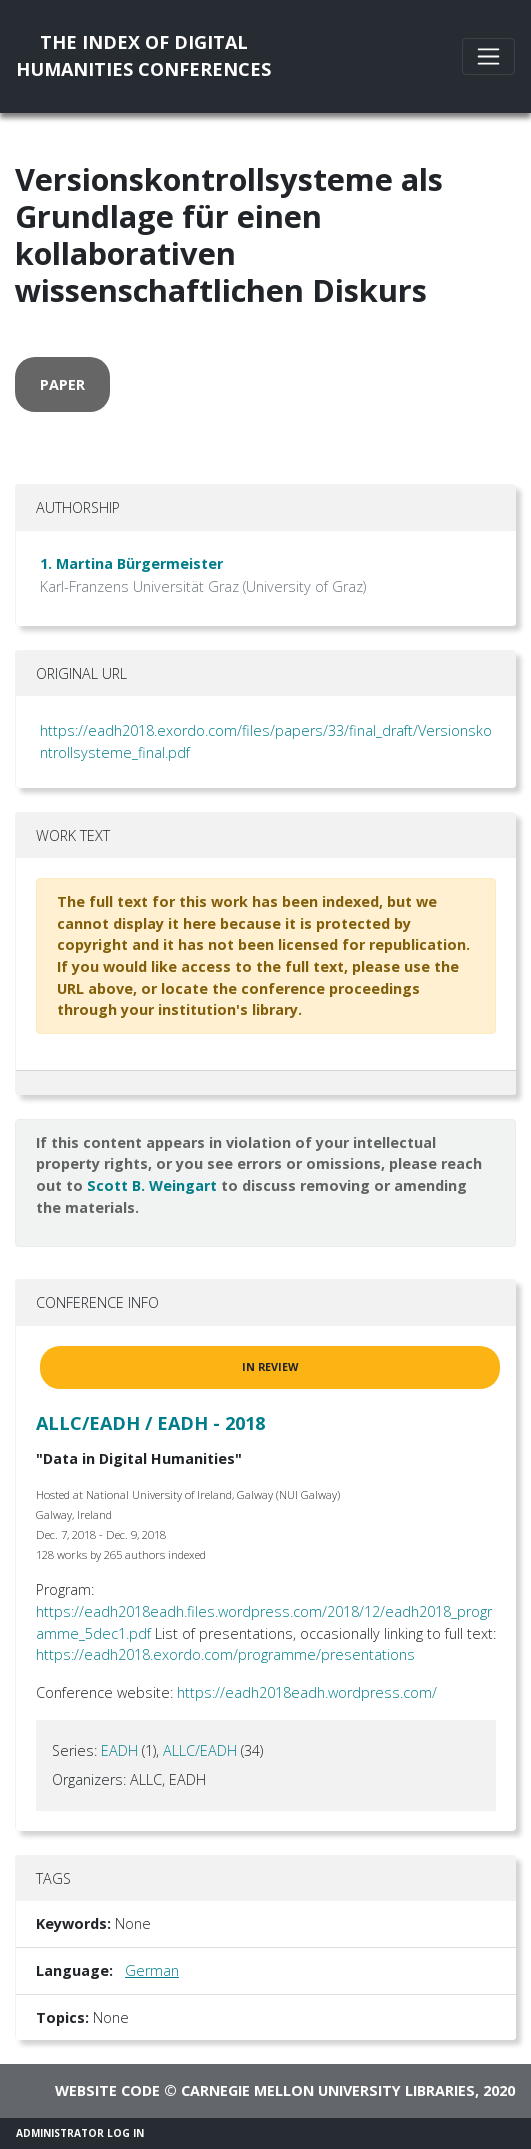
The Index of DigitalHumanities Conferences (143, 55)
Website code (107, 2090)
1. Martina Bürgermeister (131, 563)
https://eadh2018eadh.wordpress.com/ (307, 1692)
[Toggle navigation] (488, 56)
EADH (119, 1750)
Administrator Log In (80, 2133)
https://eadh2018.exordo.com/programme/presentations (225, 1654)
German (152, 1970)
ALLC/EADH (200, 1750)
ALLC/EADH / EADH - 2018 (150, 1423)
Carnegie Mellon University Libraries (328, 2090)
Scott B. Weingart (152, 1185)
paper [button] (62, 384)
